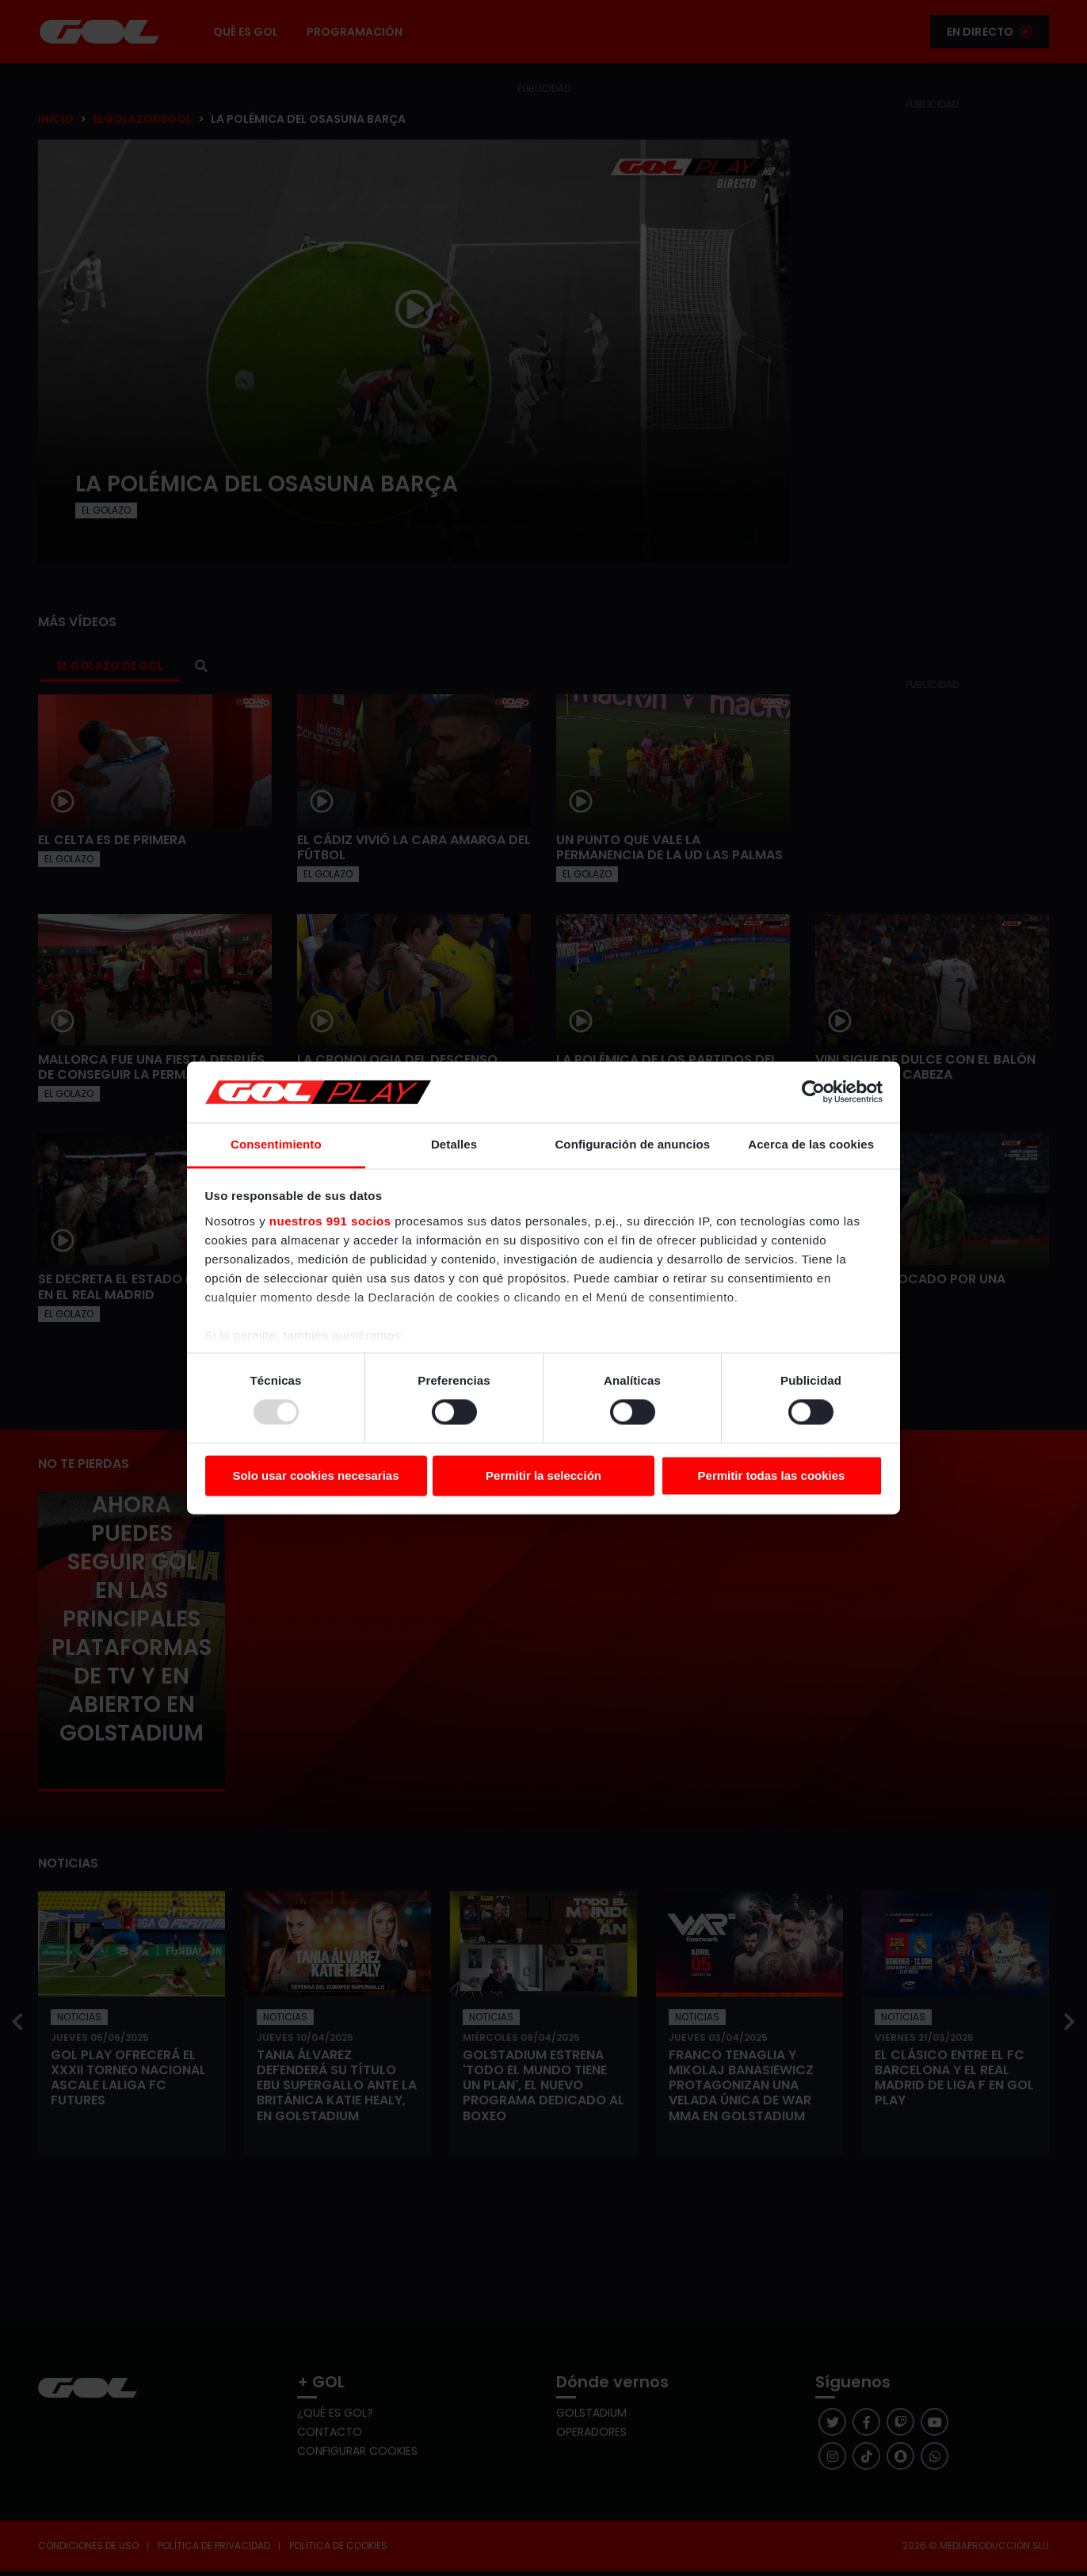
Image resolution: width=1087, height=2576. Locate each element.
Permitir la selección (543, 1475)
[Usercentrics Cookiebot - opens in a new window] (813, 1092)
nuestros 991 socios (330, 1221)
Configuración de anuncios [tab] (632, 1144)
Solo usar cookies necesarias (315, 1475)
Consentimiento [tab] (276, 1144)
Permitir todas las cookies (771, 1475)
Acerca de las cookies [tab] (811, 1144)
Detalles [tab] (454, 1144)
